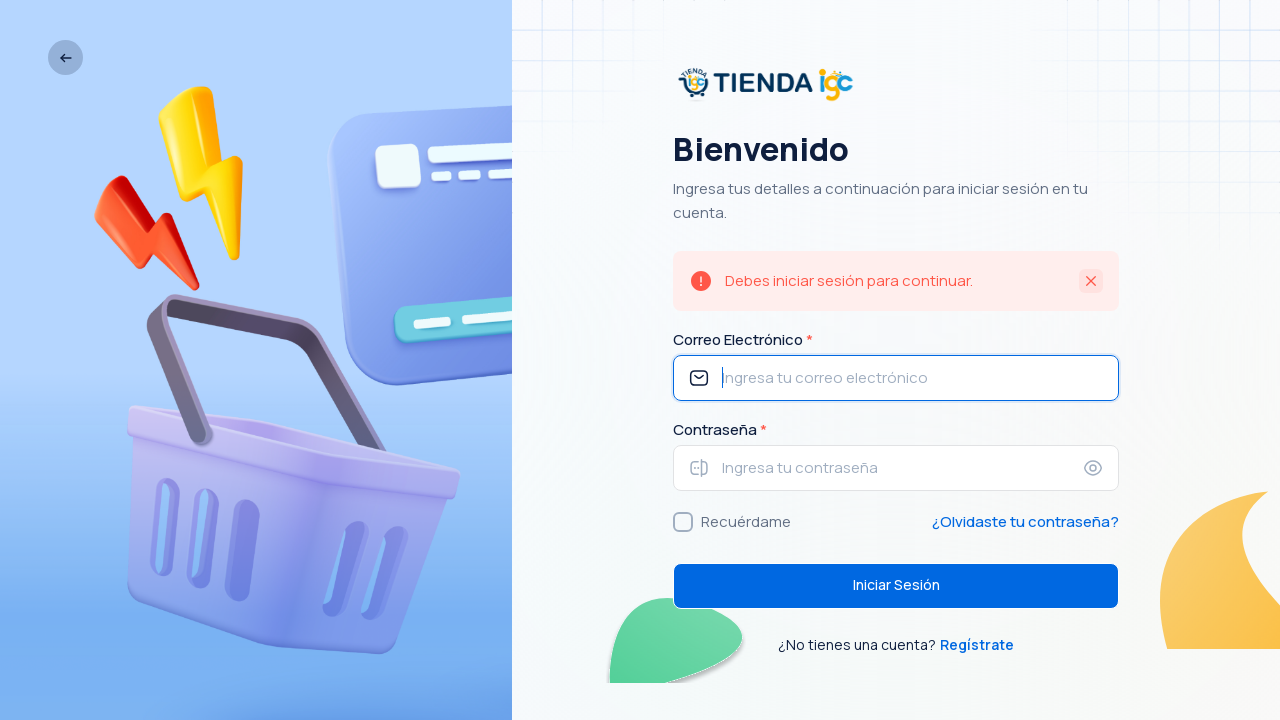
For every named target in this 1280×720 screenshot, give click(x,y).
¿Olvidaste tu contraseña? (1025, 521)
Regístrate (977, 644)
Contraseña (720, 429)
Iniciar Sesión (896, 584)
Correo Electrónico (743, 339)
